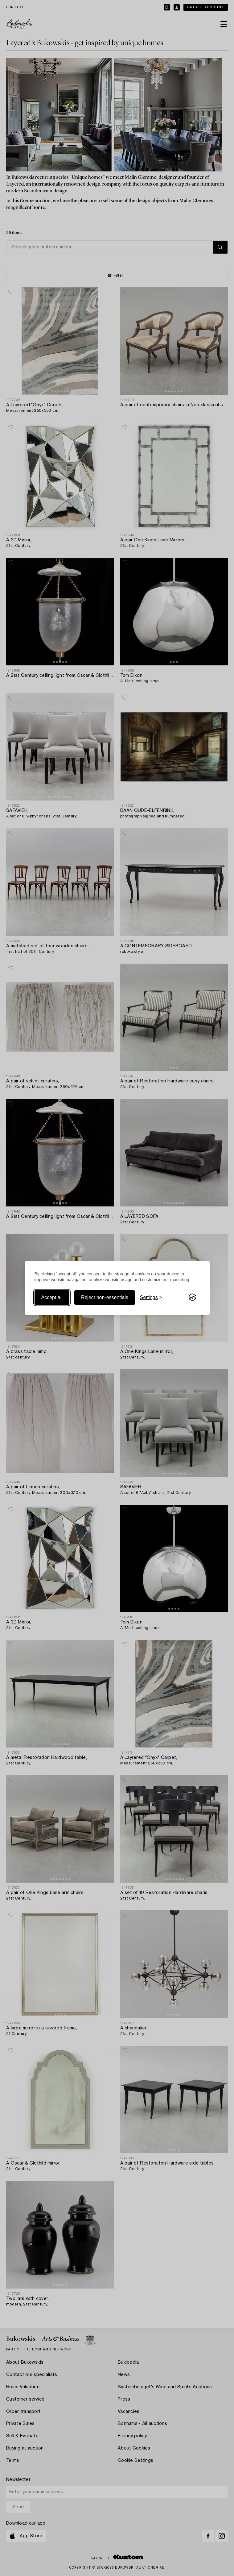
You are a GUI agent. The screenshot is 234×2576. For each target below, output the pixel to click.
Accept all (52, 1297)
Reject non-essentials (104, 1297)
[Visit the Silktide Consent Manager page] (192, 1297)
